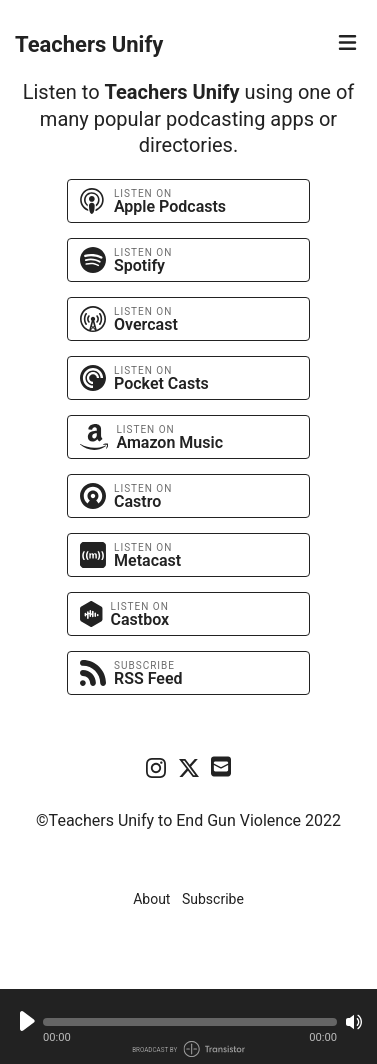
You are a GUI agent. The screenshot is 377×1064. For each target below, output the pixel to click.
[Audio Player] (188, 1026)
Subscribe (213, 899)
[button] (190, 1022)
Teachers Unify (89, 44)
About (151, 899)
